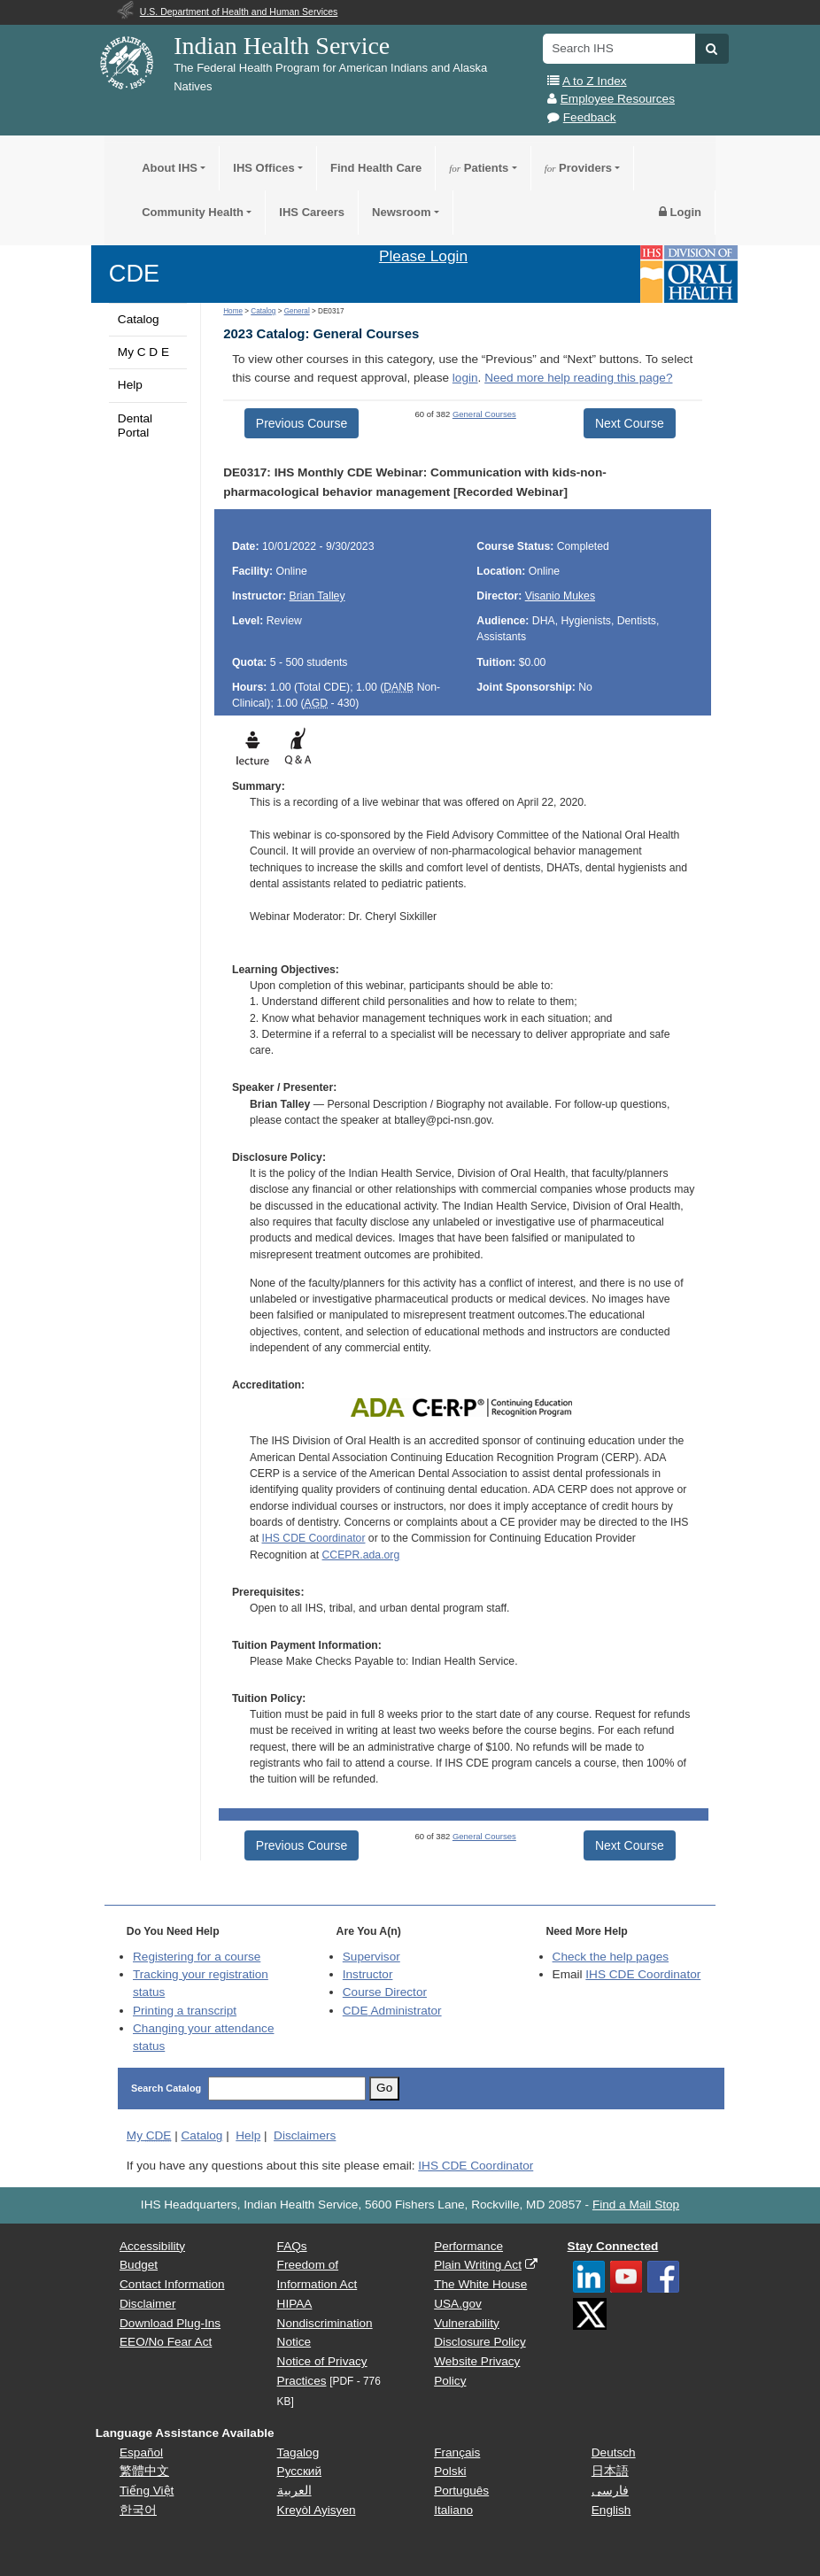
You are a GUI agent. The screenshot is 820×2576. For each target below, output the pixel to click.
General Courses (484, 414)
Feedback (589, 117)
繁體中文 (144, 2471)
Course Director (385, 1992)
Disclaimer (147, 2303)
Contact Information (172, 2284)
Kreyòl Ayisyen (316, 2510)
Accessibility (152, 2246)
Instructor (368, 1974)
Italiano (453, 2510)
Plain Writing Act (478, 2264)
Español (141, 2452)
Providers (578, 167)
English (611, 2510)
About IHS (169, 167)
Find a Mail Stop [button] (635, 2204)
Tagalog (298, 2452)
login (465, 377)
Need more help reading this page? (578, 377)
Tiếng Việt (147, 2490)
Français (457, 2452)
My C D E (143, 352)
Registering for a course (196, 1956)
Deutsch (614, 2452)
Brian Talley (317, 596)
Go (384, 2087)
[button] (711, 48)
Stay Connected (613, 2246)
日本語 (610, 2471)
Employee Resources (618, 98)
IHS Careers (311, 212)
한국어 (138, 2510)
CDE (134, 273)
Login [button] (680, 212)
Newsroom (401, 212)
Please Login (423, 256)
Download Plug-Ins (170, 2323)
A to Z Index (594, 81)
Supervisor (371, 1956)
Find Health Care (376, 167)
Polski (450, 2471)
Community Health (193, 212)
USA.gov (458, 2303)
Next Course (629, 423)
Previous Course (302, 423)
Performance (468, 2246)
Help (130, 384)
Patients (478, 167)
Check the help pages (611, 1956)
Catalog (138, 319)
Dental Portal (135, 425)
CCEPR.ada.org (361, 1555)
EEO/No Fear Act (166, 2341)
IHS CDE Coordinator (314, 1538)
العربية (294, 2490)
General (297, 311)
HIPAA (295, 2303)
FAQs (292, 2246)
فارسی (610, 2490)
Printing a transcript (184, 2010)
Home (233, 311)
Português (461, 2490)
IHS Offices (263, 167)
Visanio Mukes (560, 596)
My (149, 2135)
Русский (299, 2471)
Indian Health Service (282, 45)
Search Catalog (166, 2088)
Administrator (392, 2010)
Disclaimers (305, 2135)
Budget (139, 2264)
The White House (480, 2284)
